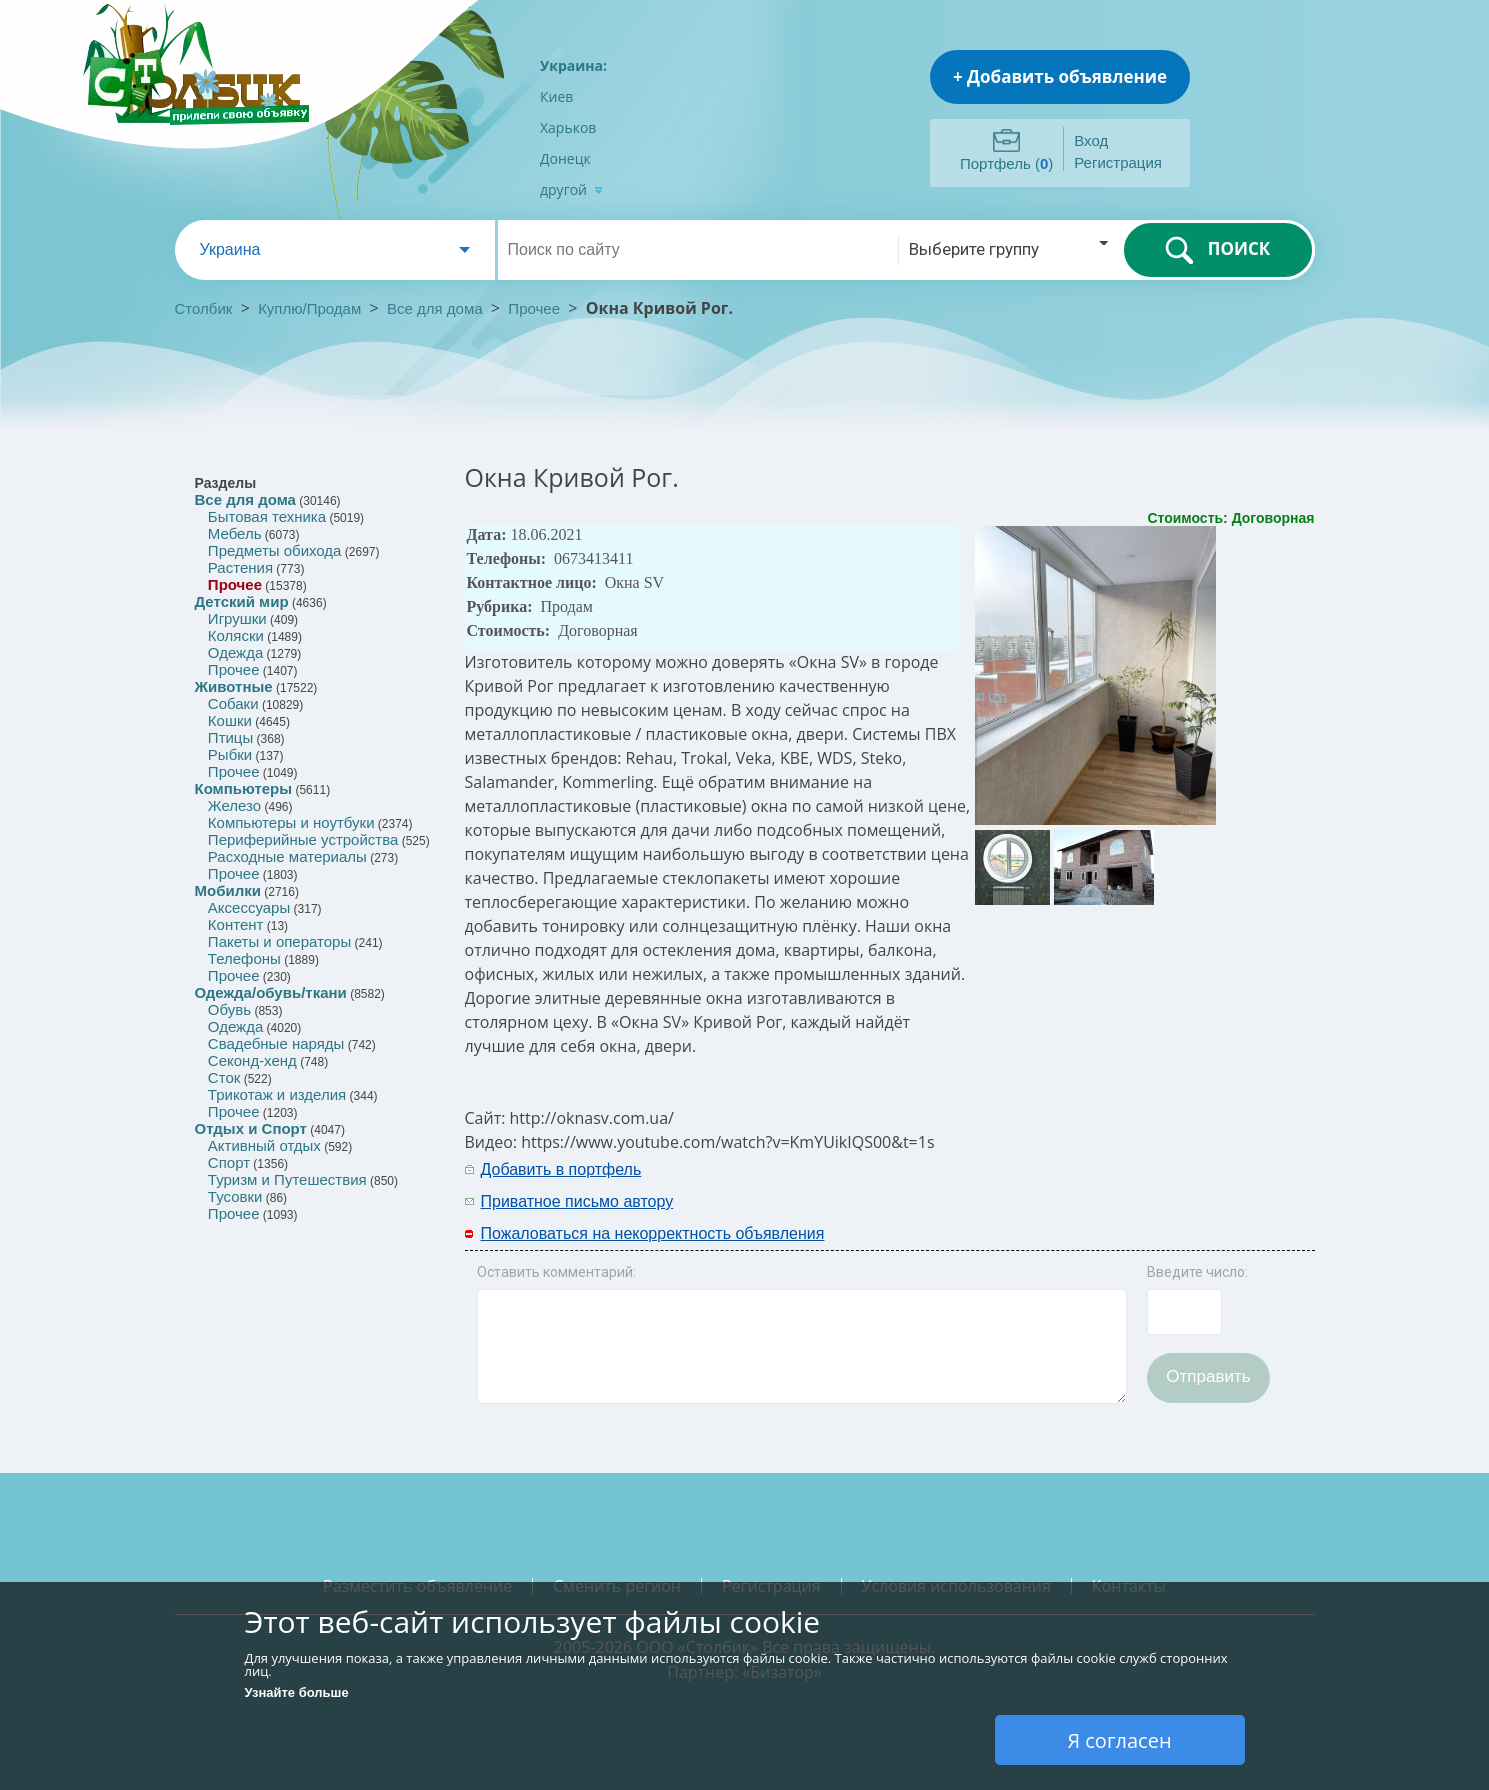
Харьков (568, 127)
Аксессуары (249, 907)
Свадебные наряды (276, 1043)
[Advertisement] (1092, 1184)
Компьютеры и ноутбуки (291, 822)
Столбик (204, 308)
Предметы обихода (275, 550)
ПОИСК (1217, 250)
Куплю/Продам (311, 308)
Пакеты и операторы (279, 941)
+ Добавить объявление (1060, 76)
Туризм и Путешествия (287, 1179)
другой (571, 189)
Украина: (573, 65)
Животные (234, 686)
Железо (234, 805)
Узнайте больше (297, 1692)
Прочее (534, 308)
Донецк (565, 158)
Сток (224, 1077)
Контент (236, 924)
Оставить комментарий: (556, 1272)
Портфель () (1006, 163)
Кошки (230, 720)
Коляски (236, 635)
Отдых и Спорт (251, 1128)
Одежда (235, 652)
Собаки (233, 703)
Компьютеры (244, 788)
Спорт (229, 1162)
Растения (240, 567)
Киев (556, 96)
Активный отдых (264, 1145)
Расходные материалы (287, 856)
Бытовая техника (267, 516)
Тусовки (235, 1196)
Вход (1091, 140)
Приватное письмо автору (577, 1201)
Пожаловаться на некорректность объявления (653, 1233)
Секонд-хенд (252, 1060)
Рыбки (230, 754)
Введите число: (1197, 1272)
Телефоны (244, 958)
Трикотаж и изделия (277, 1094)
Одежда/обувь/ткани (271, 992)
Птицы (230, 737)
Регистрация (1118, 162)
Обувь (229, 1009)
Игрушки (237, 618)
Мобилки (228, 890)
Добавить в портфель (561, 1169)
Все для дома (435, 308)
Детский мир (242, 601)
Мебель (235, 533)
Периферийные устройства (303, 839)
